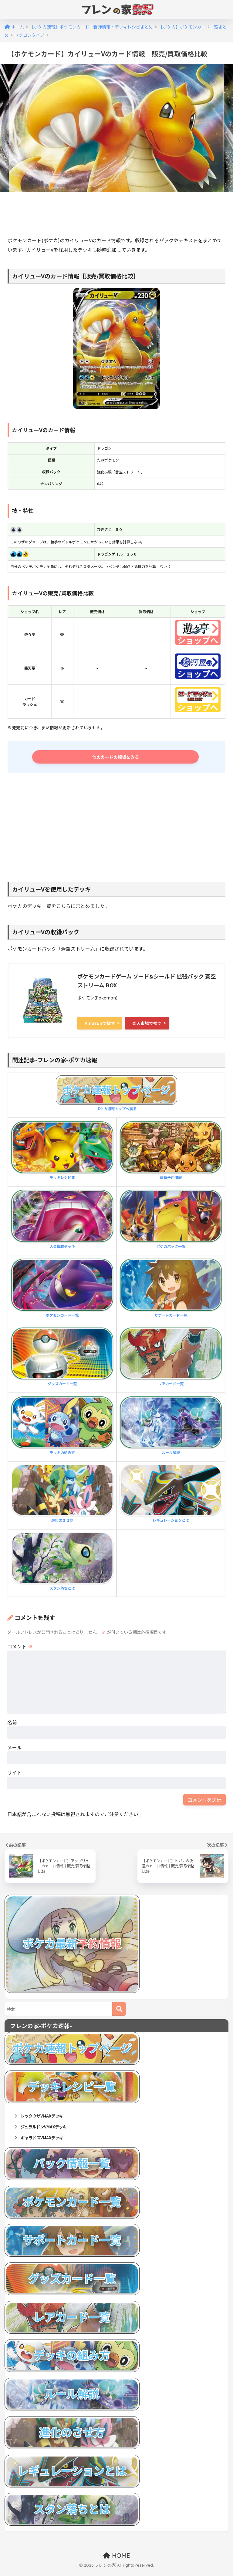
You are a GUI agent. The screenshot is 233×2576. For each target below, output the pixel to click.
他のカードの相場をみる (118, 758)
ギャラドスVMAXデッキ (44, 2141)
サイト (14, 1774)
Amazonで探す (100, 1025)
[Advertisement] (118, 215)
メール (14, 1748)
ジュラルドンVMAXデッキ (46, 2130)
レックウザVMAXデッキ (44, 2117)
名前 (12, 1723)
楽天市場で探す (147, 1025)
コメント (20, 1647)
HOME (116, 2560)
